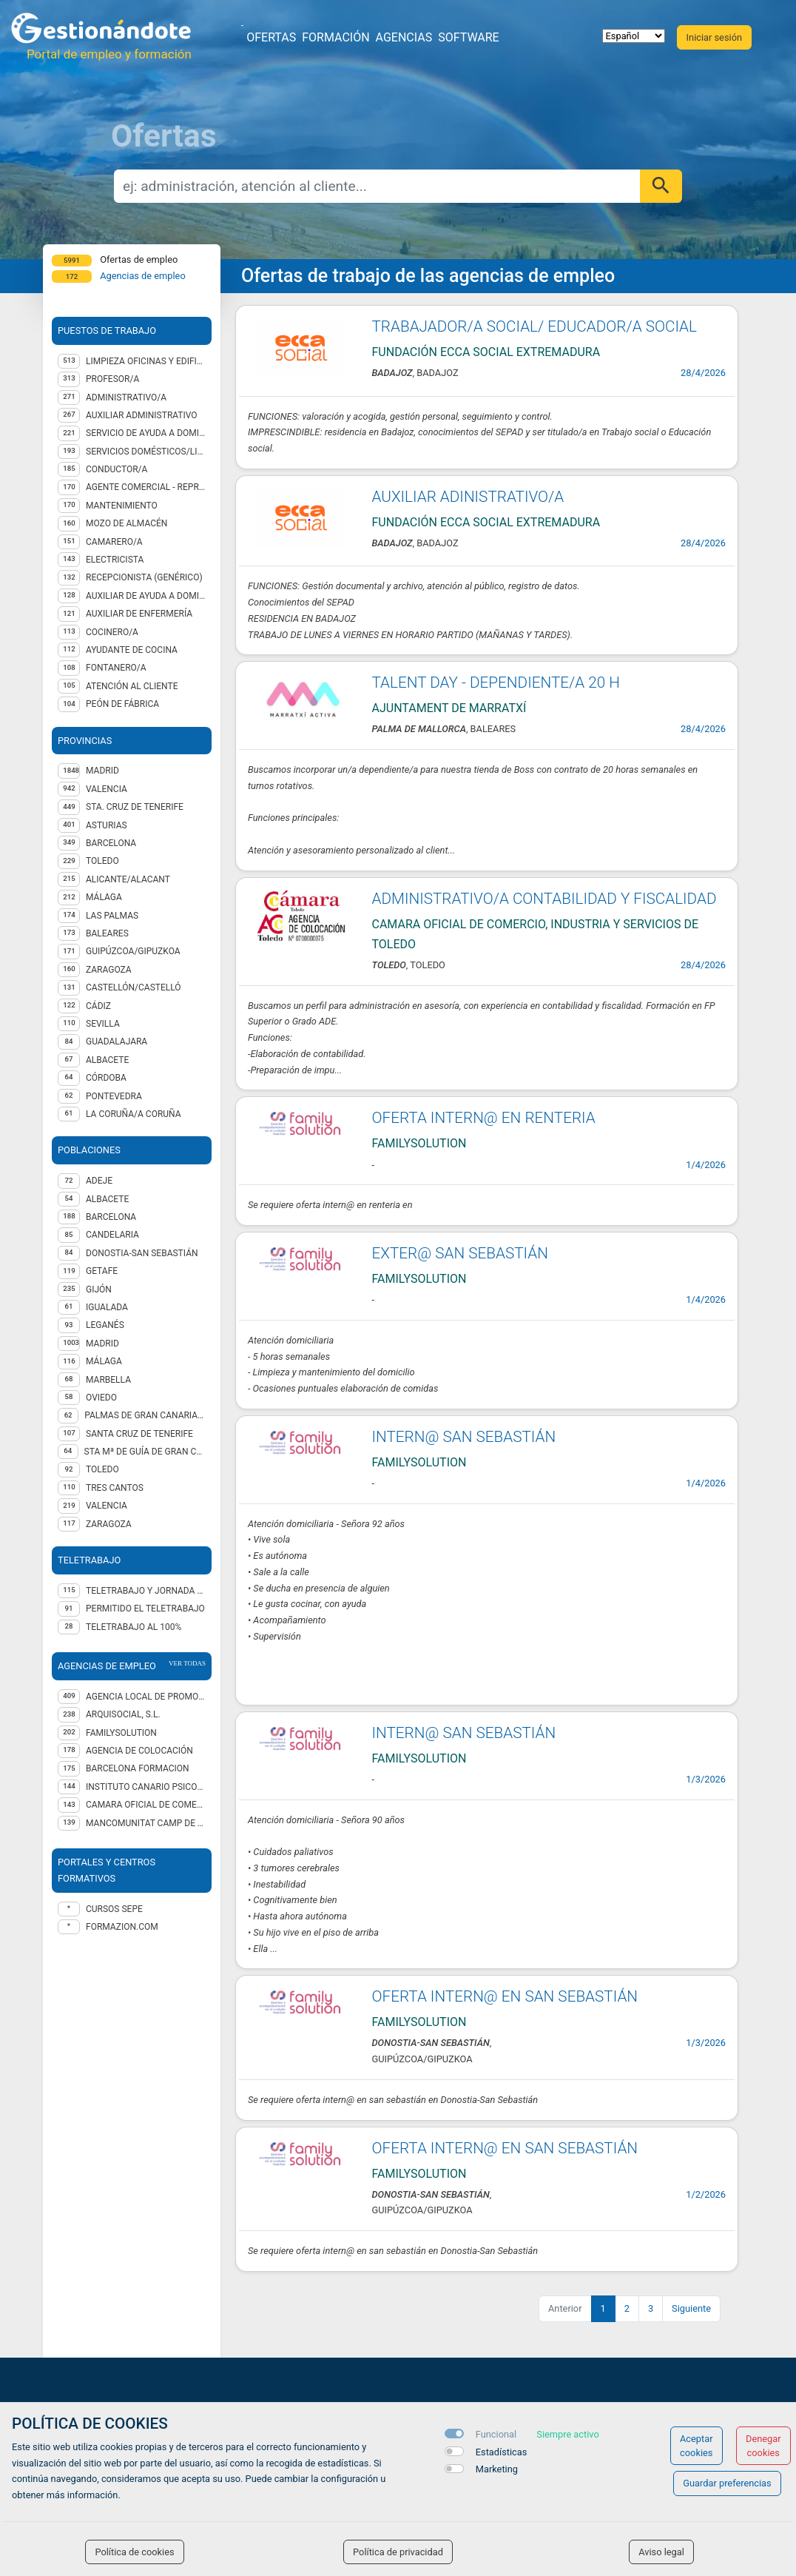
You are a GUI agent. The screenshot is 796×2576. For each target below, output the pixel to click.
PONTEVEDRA (114, 1096)
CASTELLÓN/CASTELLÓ (133, 987)
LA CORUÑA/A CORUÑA (133, 1114)
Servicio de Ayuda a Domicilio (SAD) (146, 433)
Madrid (102, 1343)
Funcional (496, 2434)
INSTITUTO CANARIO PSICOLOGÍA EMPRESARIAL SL (146, 1787)
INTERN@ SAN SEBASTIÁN (464, 1437)
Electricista (115, 559)
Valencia (106, 1505)
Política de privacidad (398, 2551)
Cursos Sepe (114, 1909)
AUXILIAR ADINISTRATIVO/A (468, 497)
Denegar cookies (763, 2445)
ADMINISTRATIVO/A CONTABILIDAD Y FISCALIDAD (544, 899)
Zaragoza (109, 1524)
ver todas (187, 1663)
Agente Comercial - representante (146, 487)
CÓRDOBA (106, 1078)
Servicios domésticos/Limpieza (146, 451)
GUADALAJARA (116, 1041)
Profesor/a (112, 379)
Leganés (105, 1325)
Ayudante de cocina (132, 650)
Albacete (107, 1199)
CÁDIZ (98, 1006)
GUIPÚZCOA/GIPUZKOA (133, 951)
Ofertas (271, 37)
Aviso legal (661, 2551)
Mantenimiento (122, 505)
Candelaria (112, 1235)
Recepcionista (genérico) (144, 577)
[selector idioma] (633, 36)
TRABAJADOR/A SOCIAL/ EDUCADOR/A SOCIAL (534, 326)
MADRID (102, 770)
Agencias (404, 37)
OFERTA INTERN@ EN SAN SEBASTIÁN (505, 1996)
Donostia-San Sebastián (142, 1253)
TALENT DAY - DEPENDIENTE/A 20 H (496, 682)
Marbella (108, 1380)
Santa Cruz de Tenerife (139, 1434)
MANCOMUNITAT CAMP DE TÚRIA (146, 1823)
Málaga (104, 1361)
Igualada (107, 1307)
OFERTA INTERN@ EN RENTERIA (484, 1118)
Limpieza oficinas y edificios (146, 361)
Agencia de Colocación (139, 1750)
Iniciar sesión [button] (714, 37)
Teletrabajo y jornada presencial (146, 1591)
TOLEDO (102, 861)
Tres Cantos (115, 1488)
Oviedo (101, 1397)
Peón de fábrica (122, 704)
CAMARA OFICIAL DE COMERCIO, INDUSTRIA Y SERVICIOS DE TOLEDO (146, 1804)
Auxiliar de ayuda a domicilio (146, 596)
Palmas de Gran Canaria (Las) (145, 1415)
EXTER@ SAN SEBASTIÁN (460, 1253)
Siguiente (691, 2308)
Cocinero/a (112, 632)
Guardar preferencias (727, 2483)
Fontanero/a (116, 668)
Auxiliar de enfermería (139, 613)
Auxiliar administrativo (142, 415)
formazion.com (122, 1927)
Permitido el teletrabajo (145, 1608)
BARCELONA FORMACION (137, 1768)
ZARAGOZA (109, 970)
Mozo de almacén (126, 523)
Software (468, 37)
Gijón (99, 1289)
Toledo (102, 1469)
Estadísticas (501, 2452)
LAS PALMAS (112, 915)
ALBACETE (107, 1060)
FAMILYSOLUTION (121, 1733)
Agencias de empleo (143, 275)
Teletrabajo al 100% (133, 1627)
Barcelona (111, 1217)
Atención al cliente (132, 686)
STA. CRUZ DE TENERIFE (134, 807)
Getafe (102, 1271)
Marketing (497, 2469)
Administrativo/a (126, 397)
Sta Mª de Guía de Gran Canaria (145, 1451)
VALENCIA (106, 789)
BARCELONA (111, 843)
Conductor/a (116, 469)
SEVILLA (103, 1024)
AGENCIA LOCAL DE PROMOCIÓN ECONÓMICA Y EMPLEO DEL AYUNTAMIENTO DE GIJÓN (146, 1696)
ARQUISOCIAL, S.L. (123, 1714)
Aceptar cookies (696, 2445)
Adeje (99, 1180)
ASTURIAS (106, 825)
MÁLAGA (104, 897)
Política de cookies (134, 2551)
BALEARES (107, 933)
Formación (335, 37)
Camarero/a (114, 542)
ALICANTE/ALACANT (128, 879)
